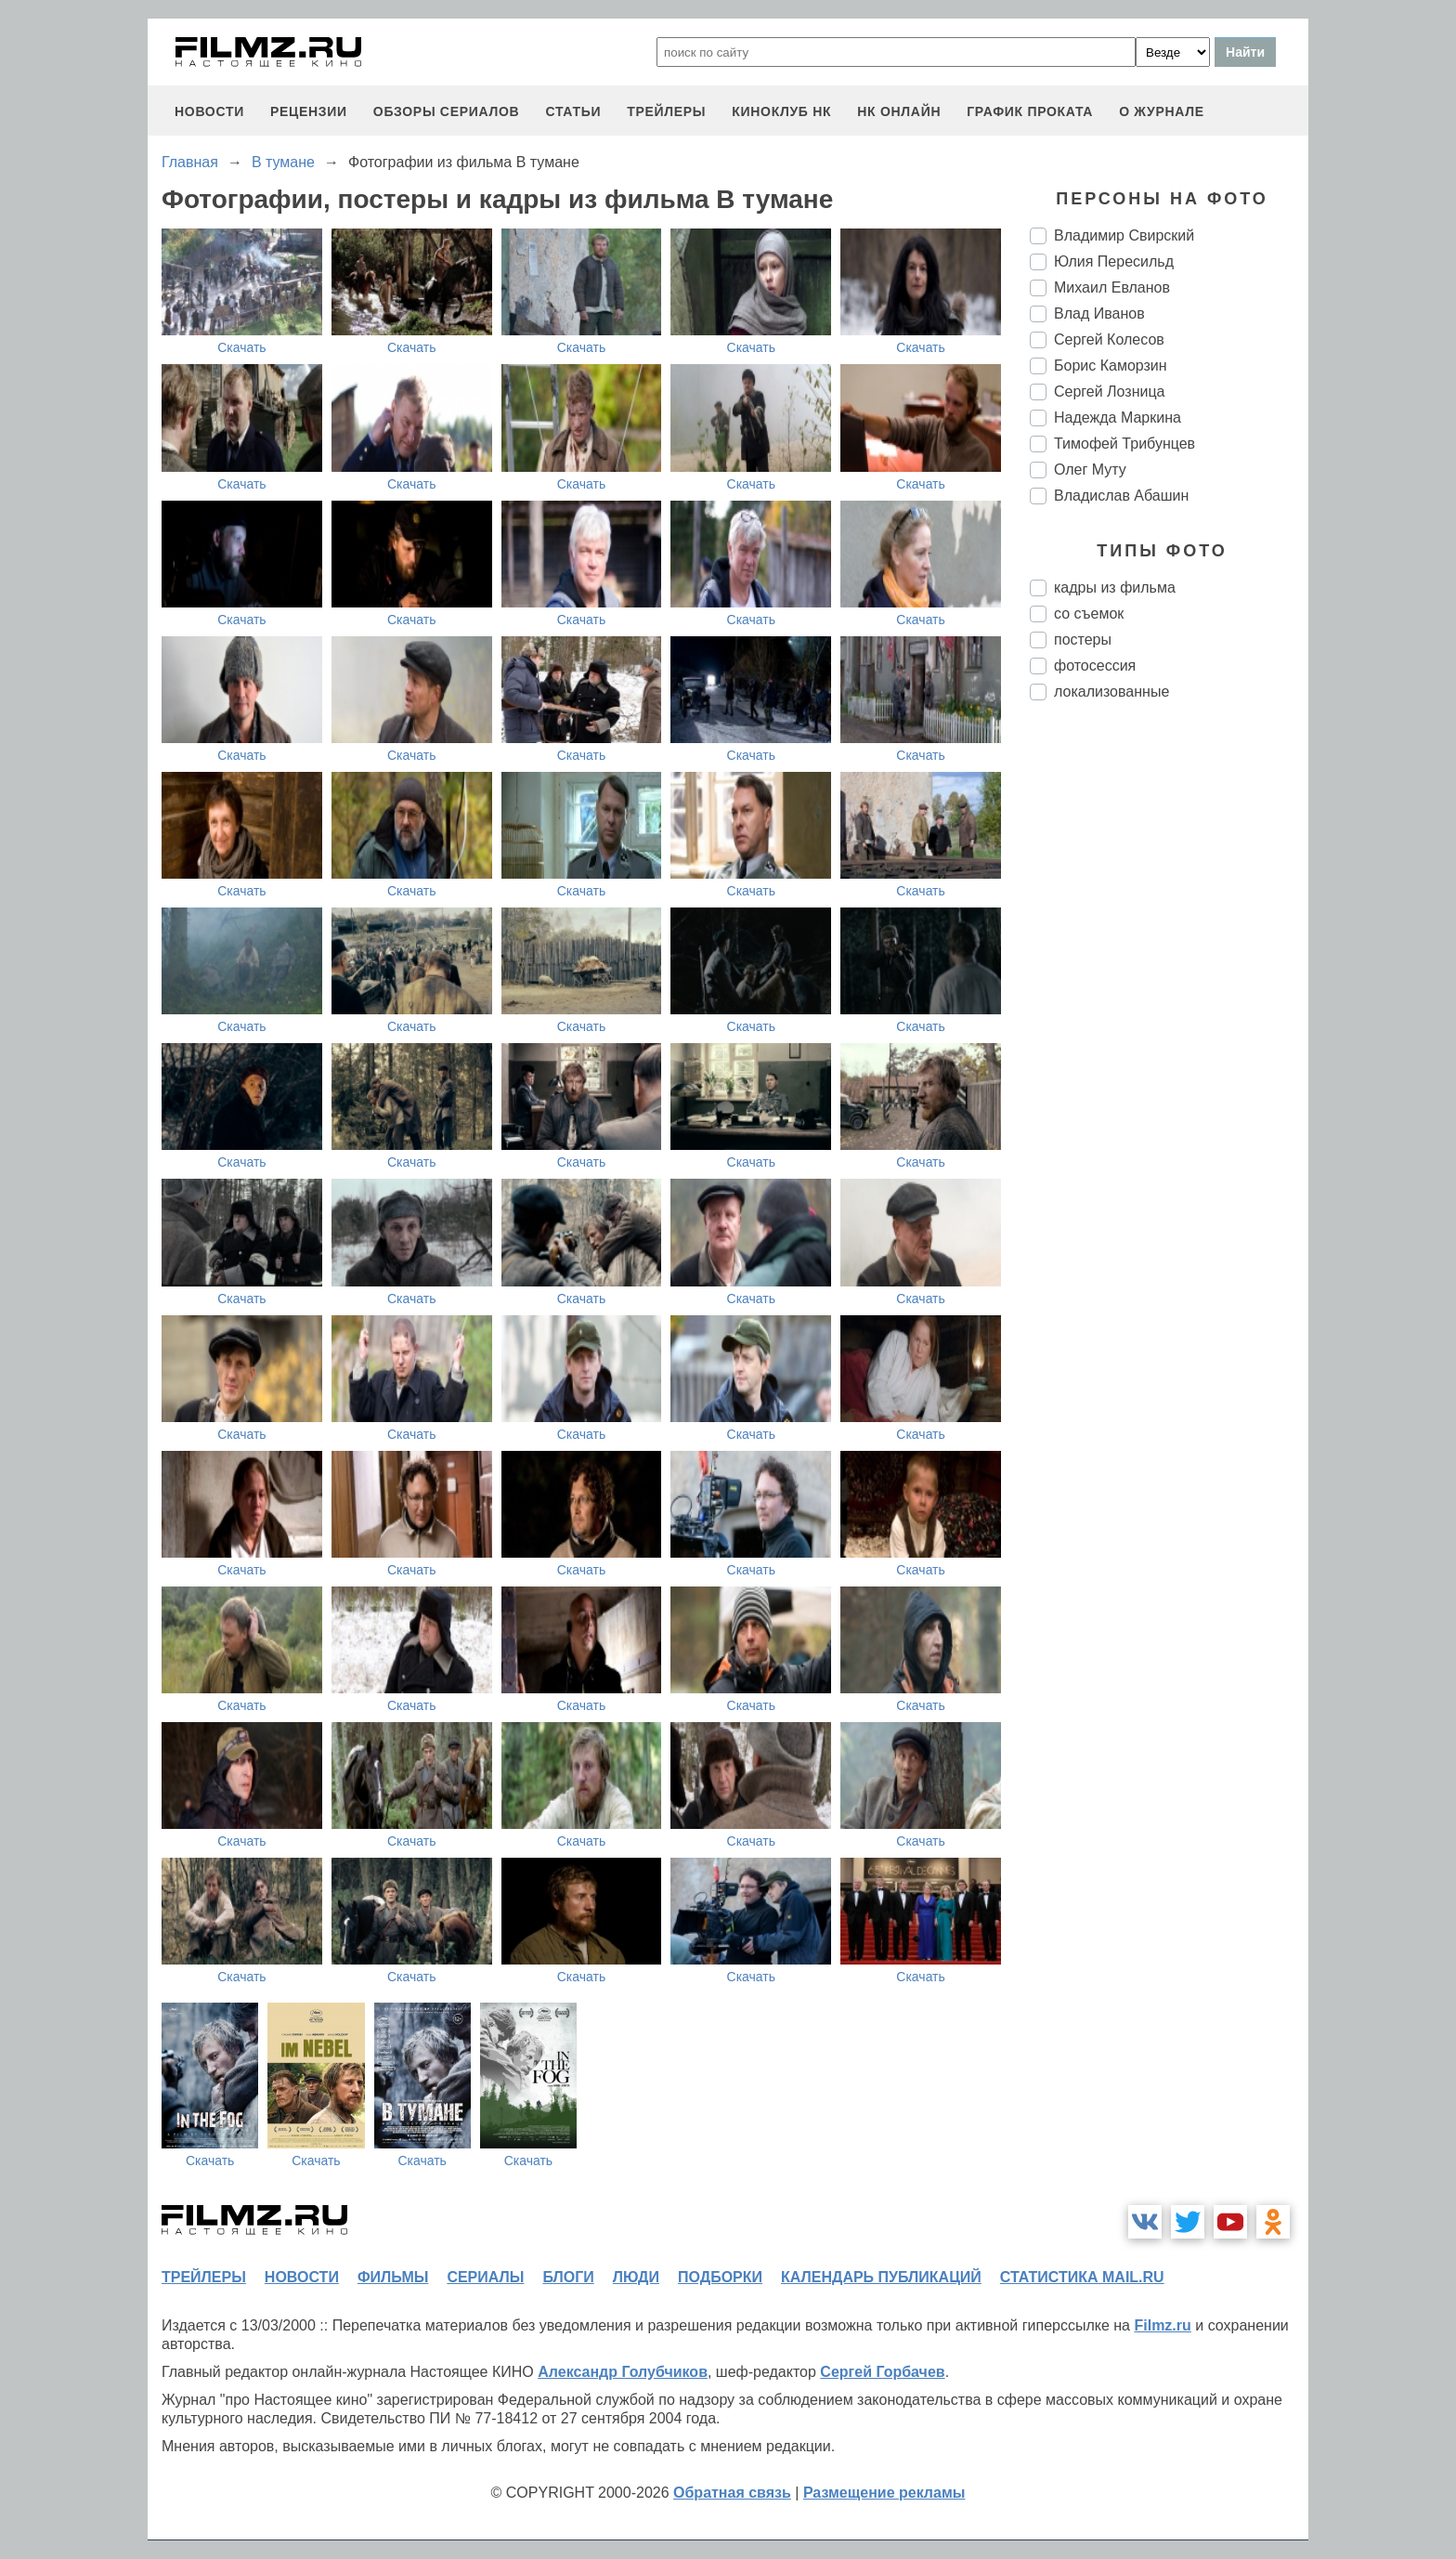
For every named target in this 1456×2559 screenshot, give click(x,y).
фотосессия (1095, 665)
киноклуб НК (781, 111)
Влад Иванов (1099, 313)
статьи (573, 111)
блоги (567, 2277)
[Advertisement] (1169, 1025)
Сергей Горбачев (882, 2372)
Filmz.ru (1162, 2325)
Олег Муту (1090, 469)
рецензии (308, 111)
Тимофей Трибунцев (1124, 443)
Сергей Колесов (1109, 339)
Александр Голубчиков (623, 2372)
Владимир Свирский (1124, 235)
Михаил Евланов (1112, 287)
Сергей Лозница (1109, 391)
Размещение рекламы (884, 2492)
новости (209, 111)
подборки (720, 2277)
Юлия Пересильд (1114, 261)
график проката (1030, 111)
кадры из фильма (1115, 587)
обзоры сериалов (446, 111)
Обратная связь (732, 2492)
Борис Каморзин (1110, 365)
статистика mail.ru (1082, 2277)
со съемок (1089, 613)
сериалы (485, 2277)
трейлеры (666, 111)
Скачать (241, 347)
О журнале (1161, 111)
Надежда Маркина (1117, 417)
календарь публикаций (881, 2277)
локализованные (1111, 691)
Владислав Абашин (1121, 495)
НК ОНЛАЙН (899, 111)
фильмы (393, 2277)
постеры (1083, 639)
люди (636, 2277)
